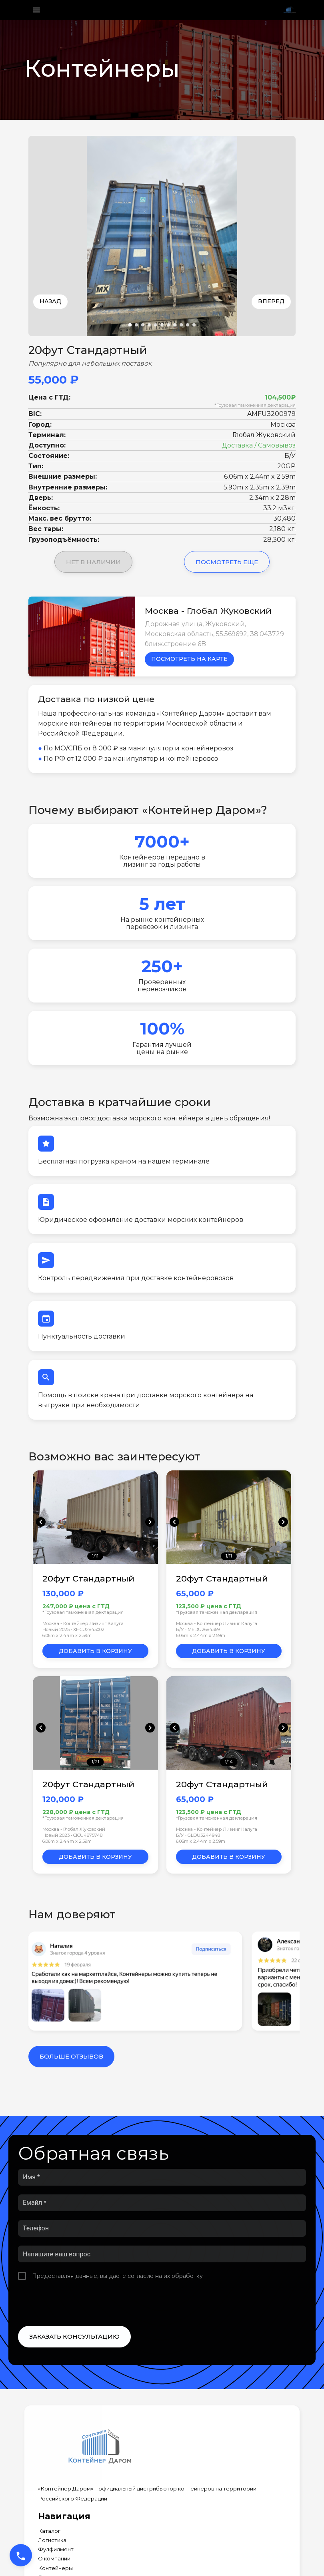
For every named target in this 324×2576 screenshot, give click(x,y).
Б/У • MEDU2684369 (198, 1629)
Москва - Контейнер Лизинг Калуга (83, 1623)
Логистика (52, 2540)
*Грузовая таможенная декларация (255, 405)
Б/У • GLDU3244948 (198, 1835)
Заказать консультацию (74, 2336)
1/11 (95, 1556)
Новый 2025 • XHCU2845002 (73, 1629)
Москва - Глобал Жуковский (73, 1829)
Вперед (271, 301)
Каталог (49, 2531)
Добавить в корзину (95, 1651)
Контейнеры (55, 2568)
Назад (50, 301)
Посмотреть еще (227, 562)
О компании (54, 2558)
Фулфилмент (56, 2549)
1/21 (95, 1761)
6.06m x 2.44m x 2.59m (67, 1635)
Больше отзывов (71, 2056)
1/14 (229, 1761)
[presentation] (79, 2303)
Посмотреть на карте (189, 658)
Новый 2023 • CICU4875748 (72, 1835)
